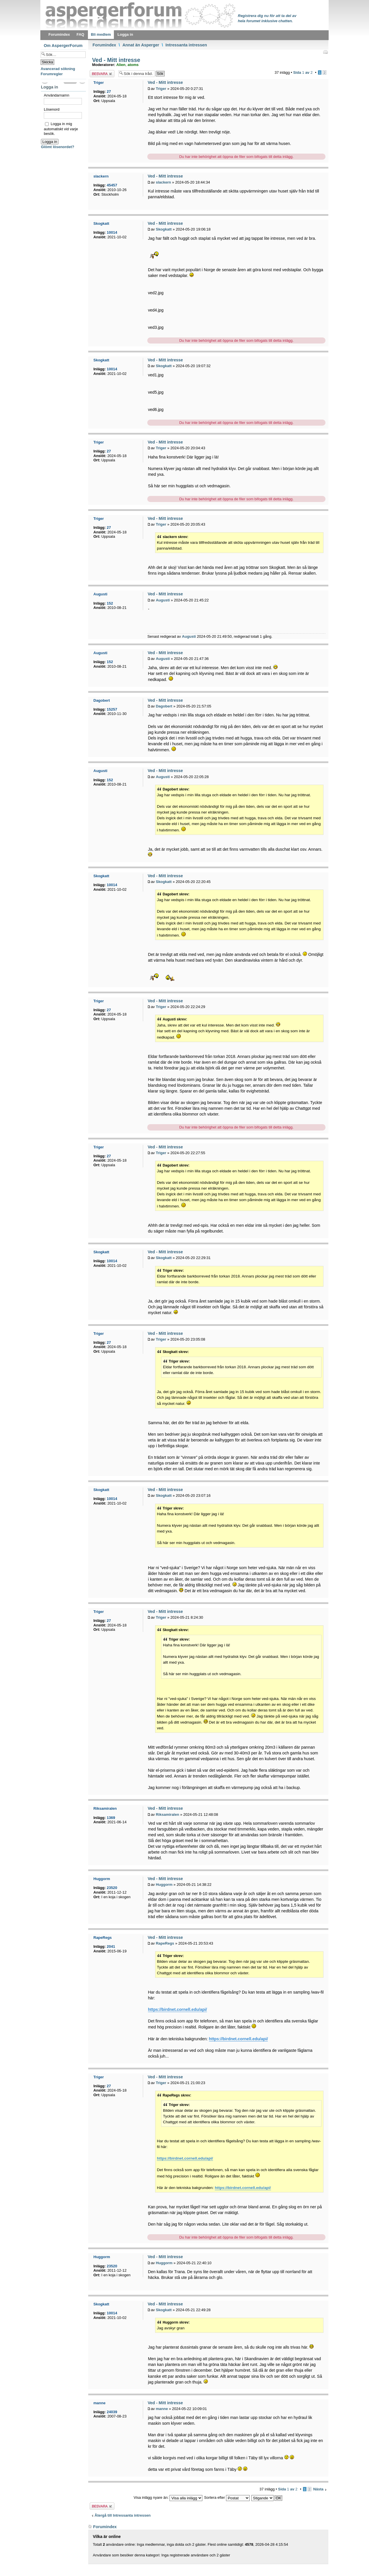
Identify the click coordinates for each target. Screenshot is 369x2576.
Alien (120, 65)
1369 (111, 1818)
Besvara (102, 73)
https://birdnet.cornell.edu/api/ (177, 2009)
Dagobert (164, 706)
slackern (163, 182)
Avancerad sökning (58, 69)
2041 (111, 1946)
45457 (112, 185)
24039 (112, 2412)
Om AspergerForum (63, 45)
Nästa (318, 2489)
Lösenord (51, 109)
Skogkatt (164, 229)
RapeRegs (165, 1943)
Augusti (163, 600)
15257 (112, 709)
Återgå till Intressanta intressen (122, 2515)
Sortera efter (227, 2497)
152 (110, 603)
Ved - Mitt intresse (115, 60)
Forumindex (104, 45)
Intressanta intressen (186, 45)
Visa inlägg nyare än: (168, 2497)
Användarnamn (56, 95)
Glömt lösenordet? (57, 147)
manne (162, 2409)
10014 (112, 232)
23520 (112, 1888)
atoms (132, 65)
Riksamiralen (167, 1814)
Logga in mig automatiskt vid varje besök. (61, 128)
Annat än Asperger (140, 45)
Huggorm (164, 1884)
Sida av (302, 72)
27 (109, 91)
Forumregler (52, 74)
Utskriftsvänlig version (325, 51)
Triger (161, 88)
